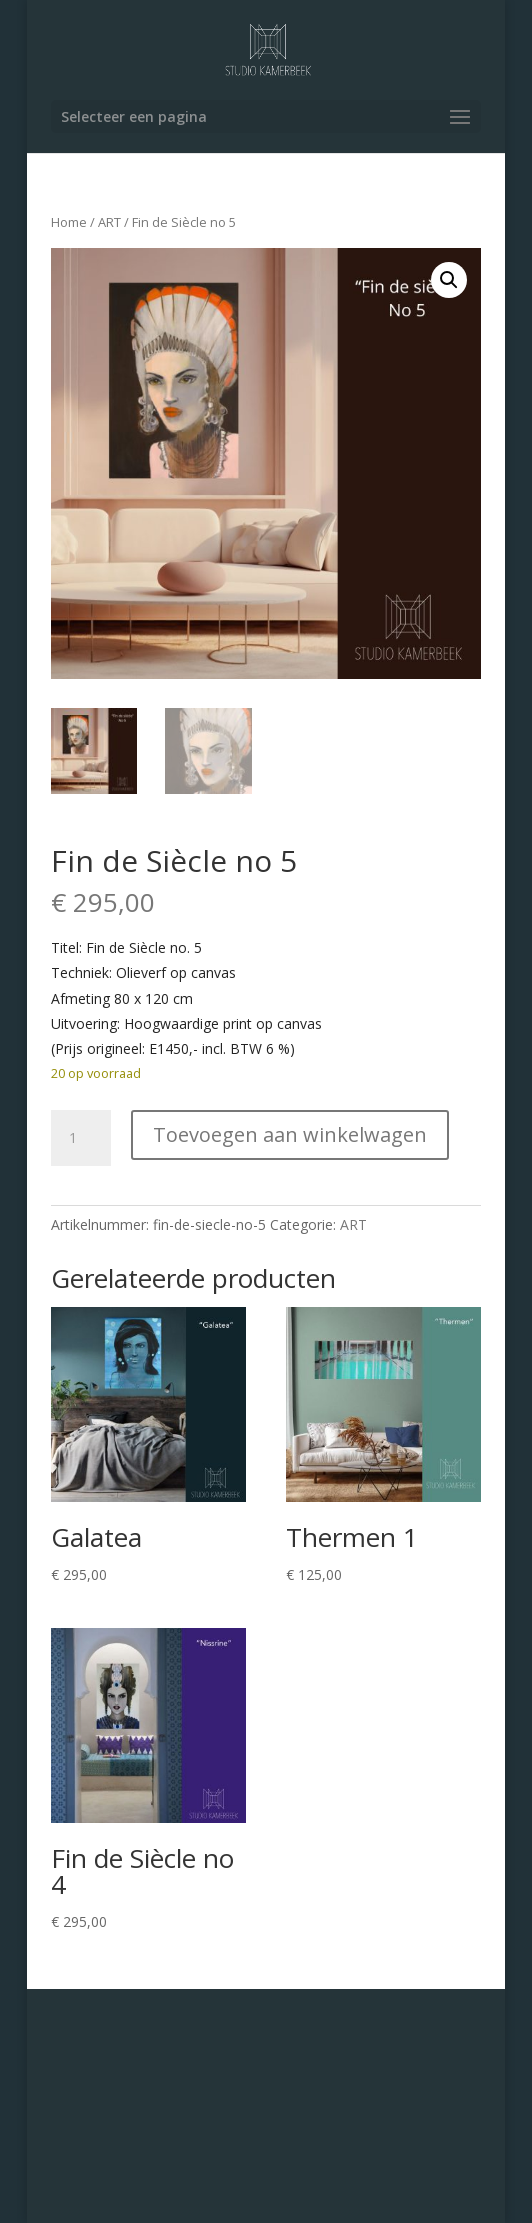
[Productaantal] (81, 1138)
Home (69, 222)
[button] (449, 280)
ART (109, 222)
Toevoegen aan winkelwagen (290, 1134)
